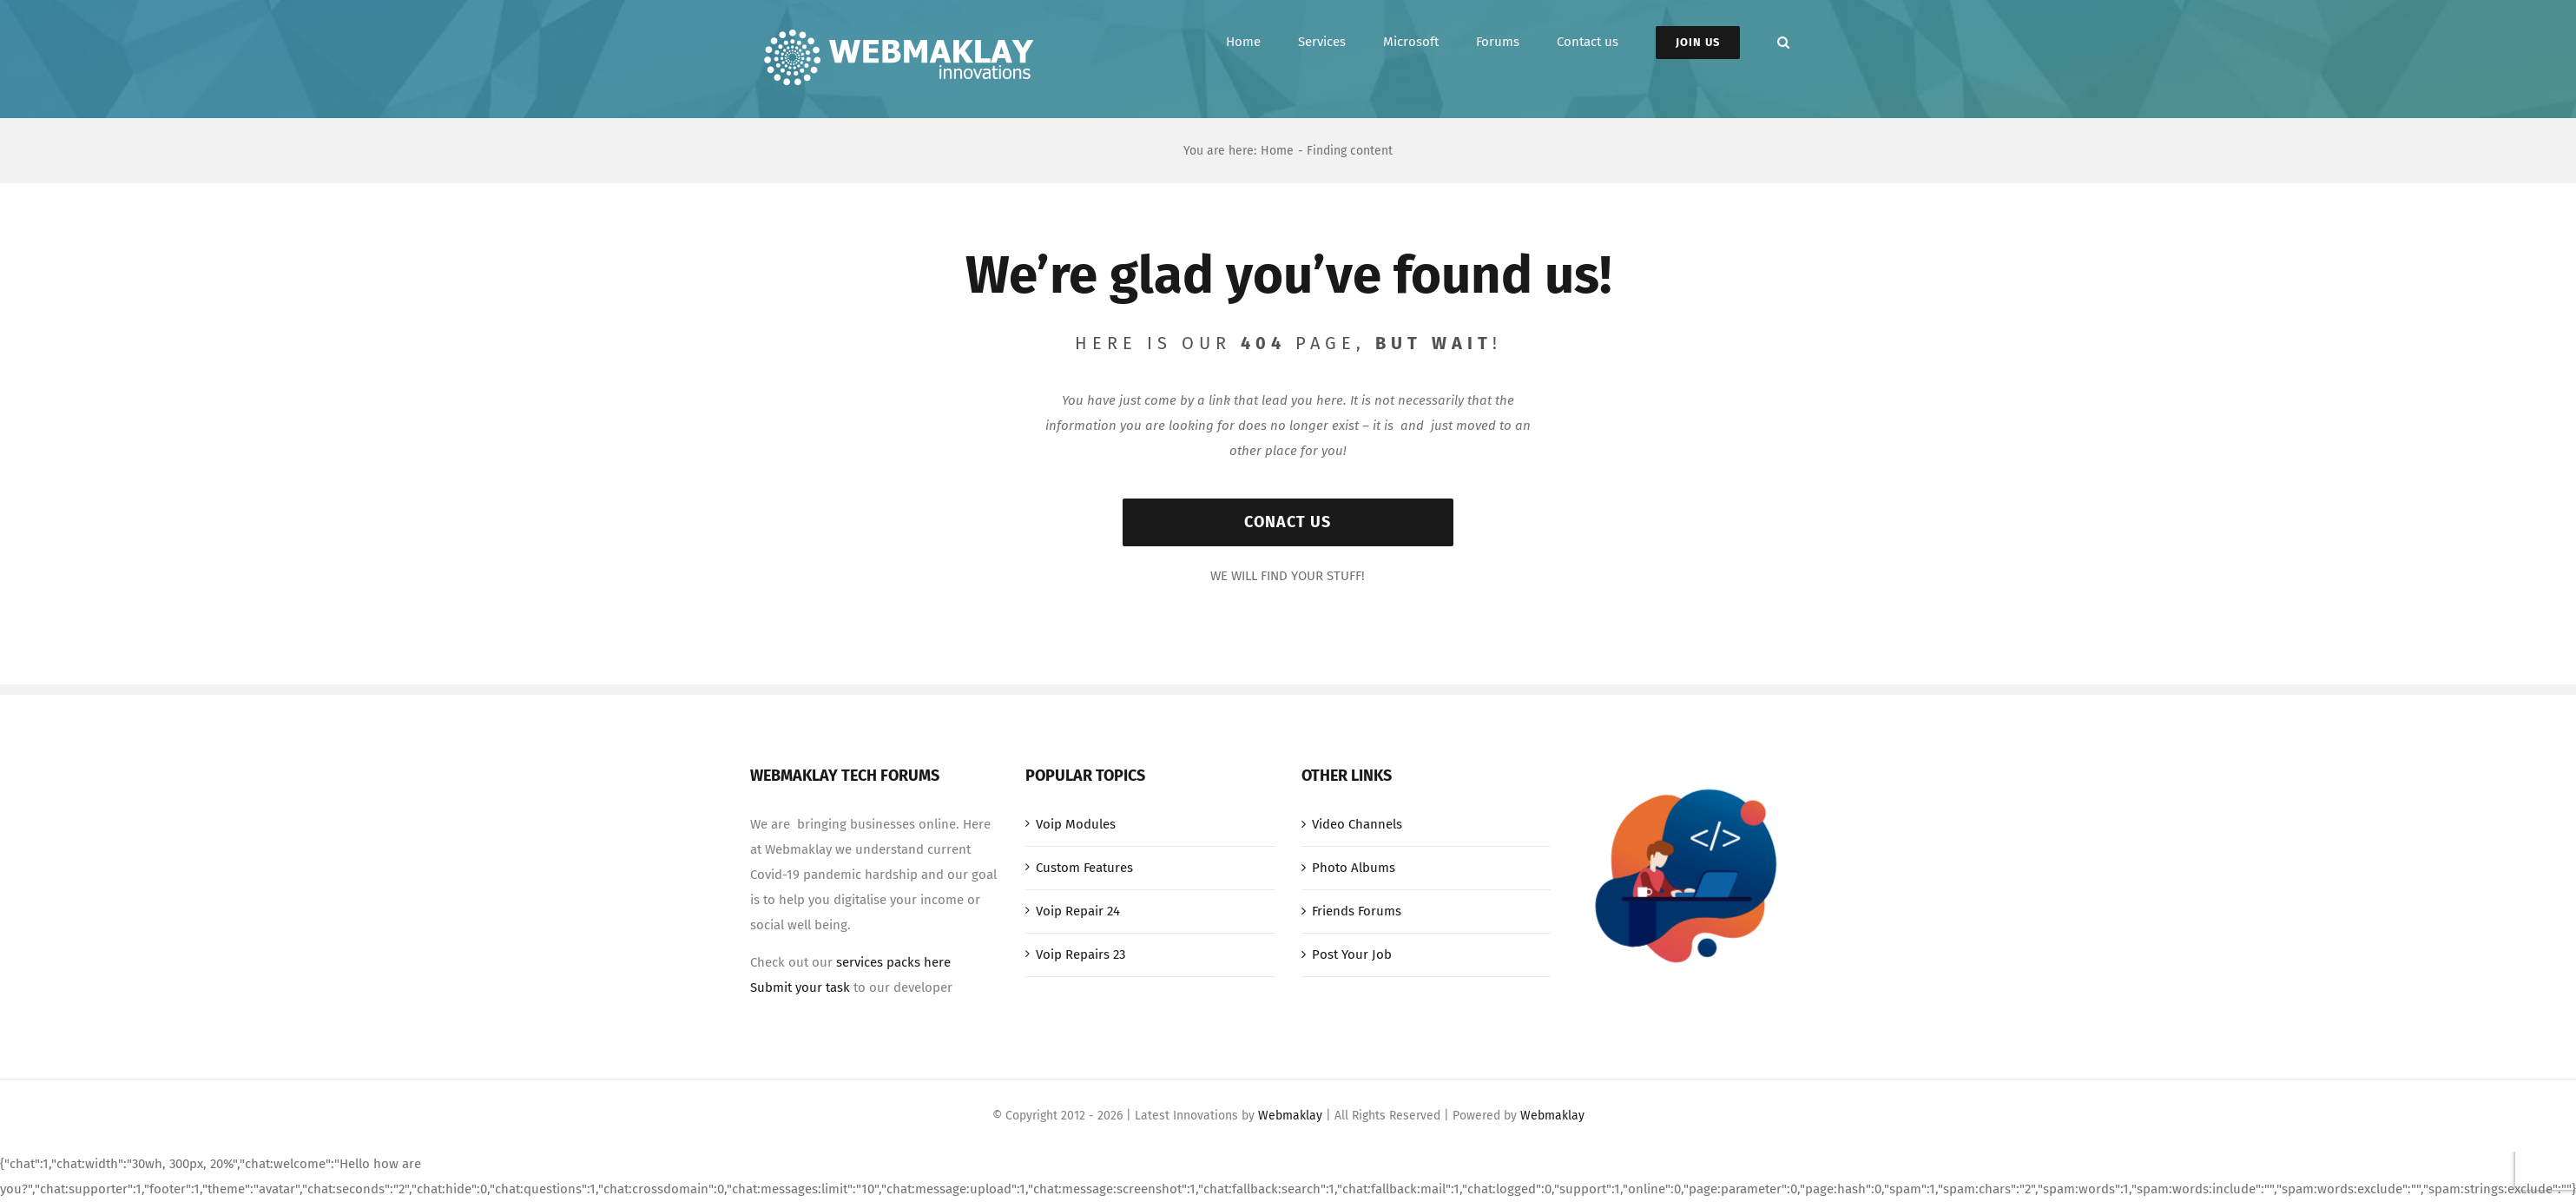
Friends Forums (1356, 911)
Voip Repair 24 (1078, 911)
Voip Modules (1076, 824)
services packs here (893, 962)
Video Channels (1357, 824)
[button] (1783, 42)
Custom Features (1084, 867)
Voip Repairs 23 (1080, 954)
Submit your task (800, 987)
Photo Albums (1353, 867)
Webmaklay (1290, 1115)
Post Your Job (1352, 954)
